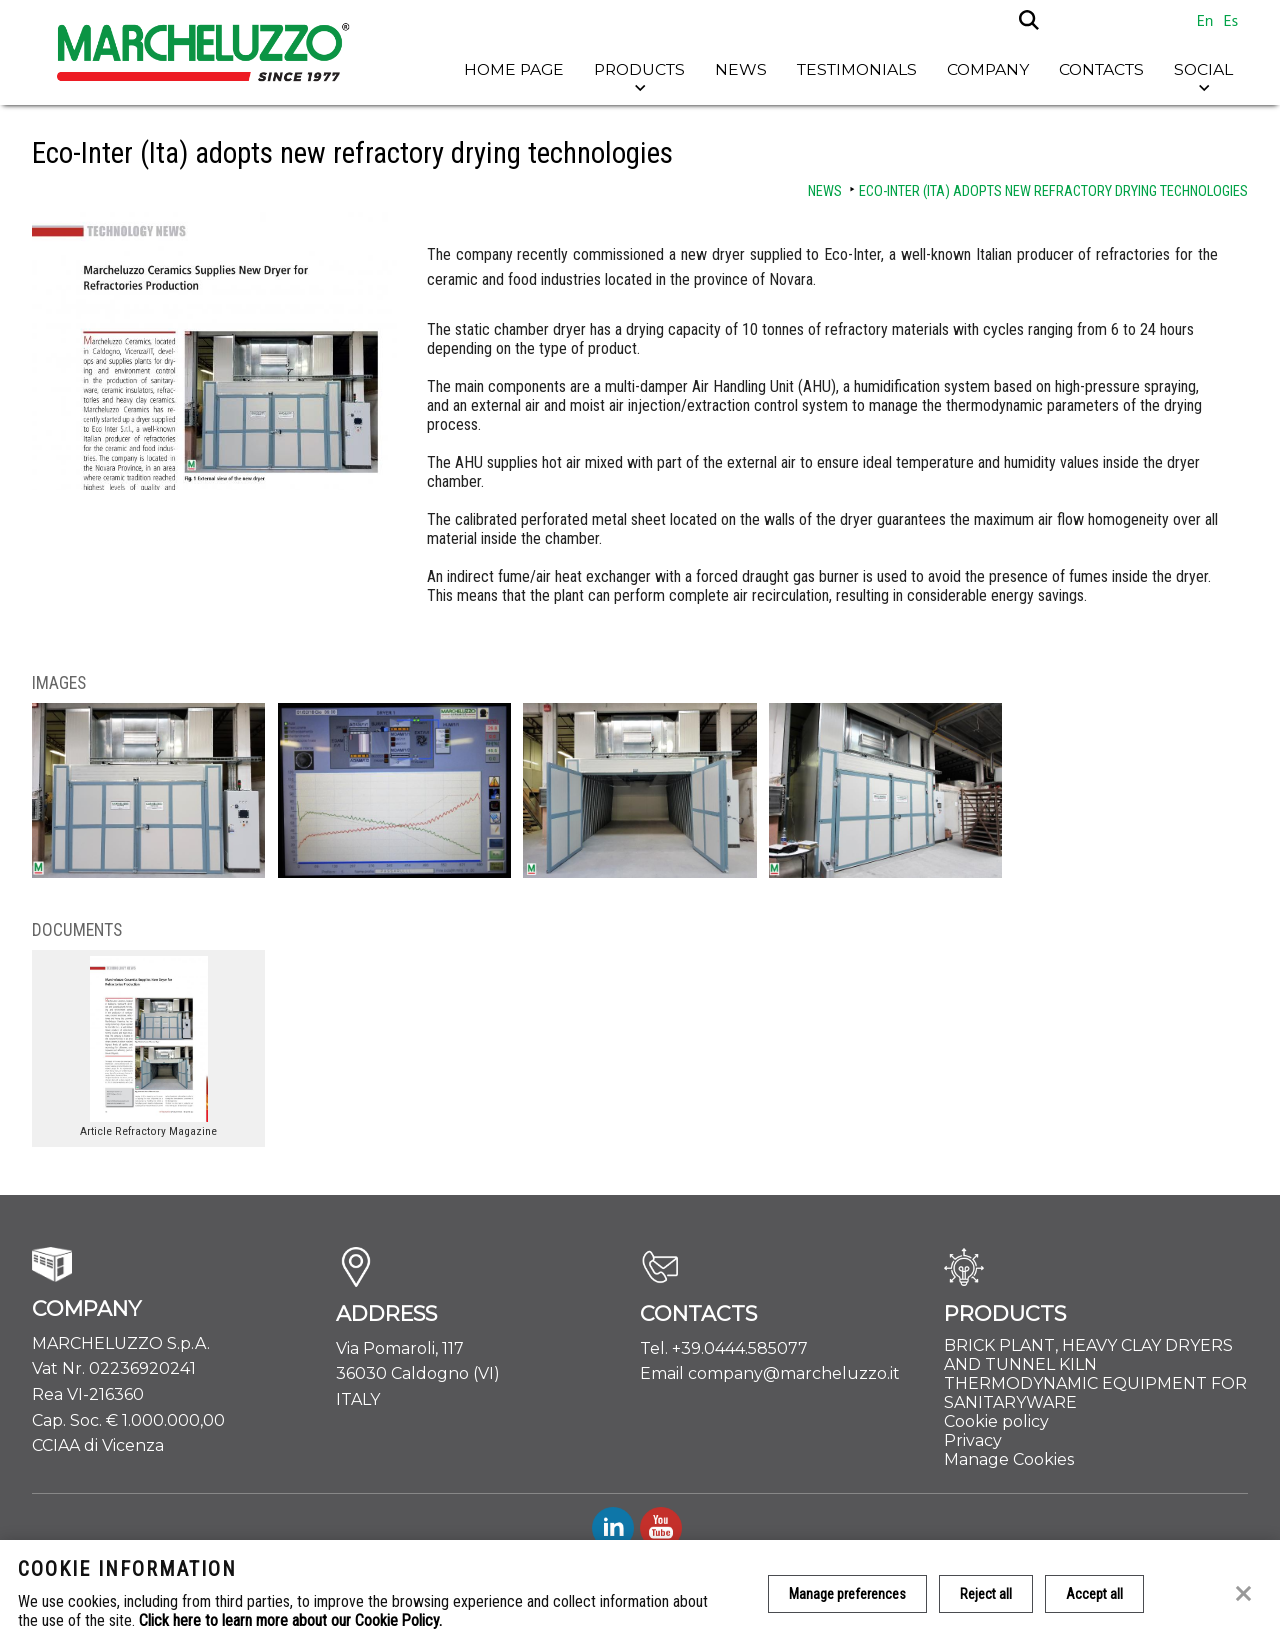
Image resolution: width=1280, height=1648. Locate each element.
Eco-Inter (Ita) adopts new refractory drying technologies (1053, 191)
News (741, 69)
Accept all (1094, 1594)
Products (639, 69)
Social (1203, 69)
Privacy (973, 1440)
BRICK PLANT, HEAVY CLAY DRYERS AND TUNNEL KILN (1088, 1355)
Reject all (986, 1594)
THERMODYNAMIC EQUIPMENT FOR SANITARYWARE (1095, 1393)
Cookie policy (996, 1421)
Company (988, 69)
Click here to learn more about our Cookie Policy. (290, 1620)
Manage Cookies (1009, 1459)
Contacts (1101, 69)
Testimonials (857, 69)
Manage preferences (847, 1594)
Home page (514, 69)
